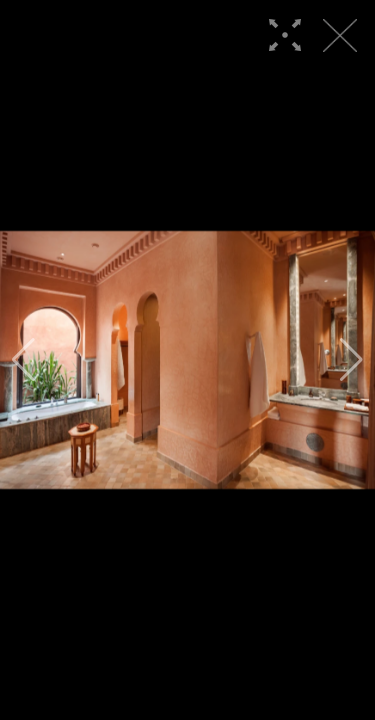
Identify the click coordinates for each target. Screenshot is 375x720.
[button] (23, 360)
